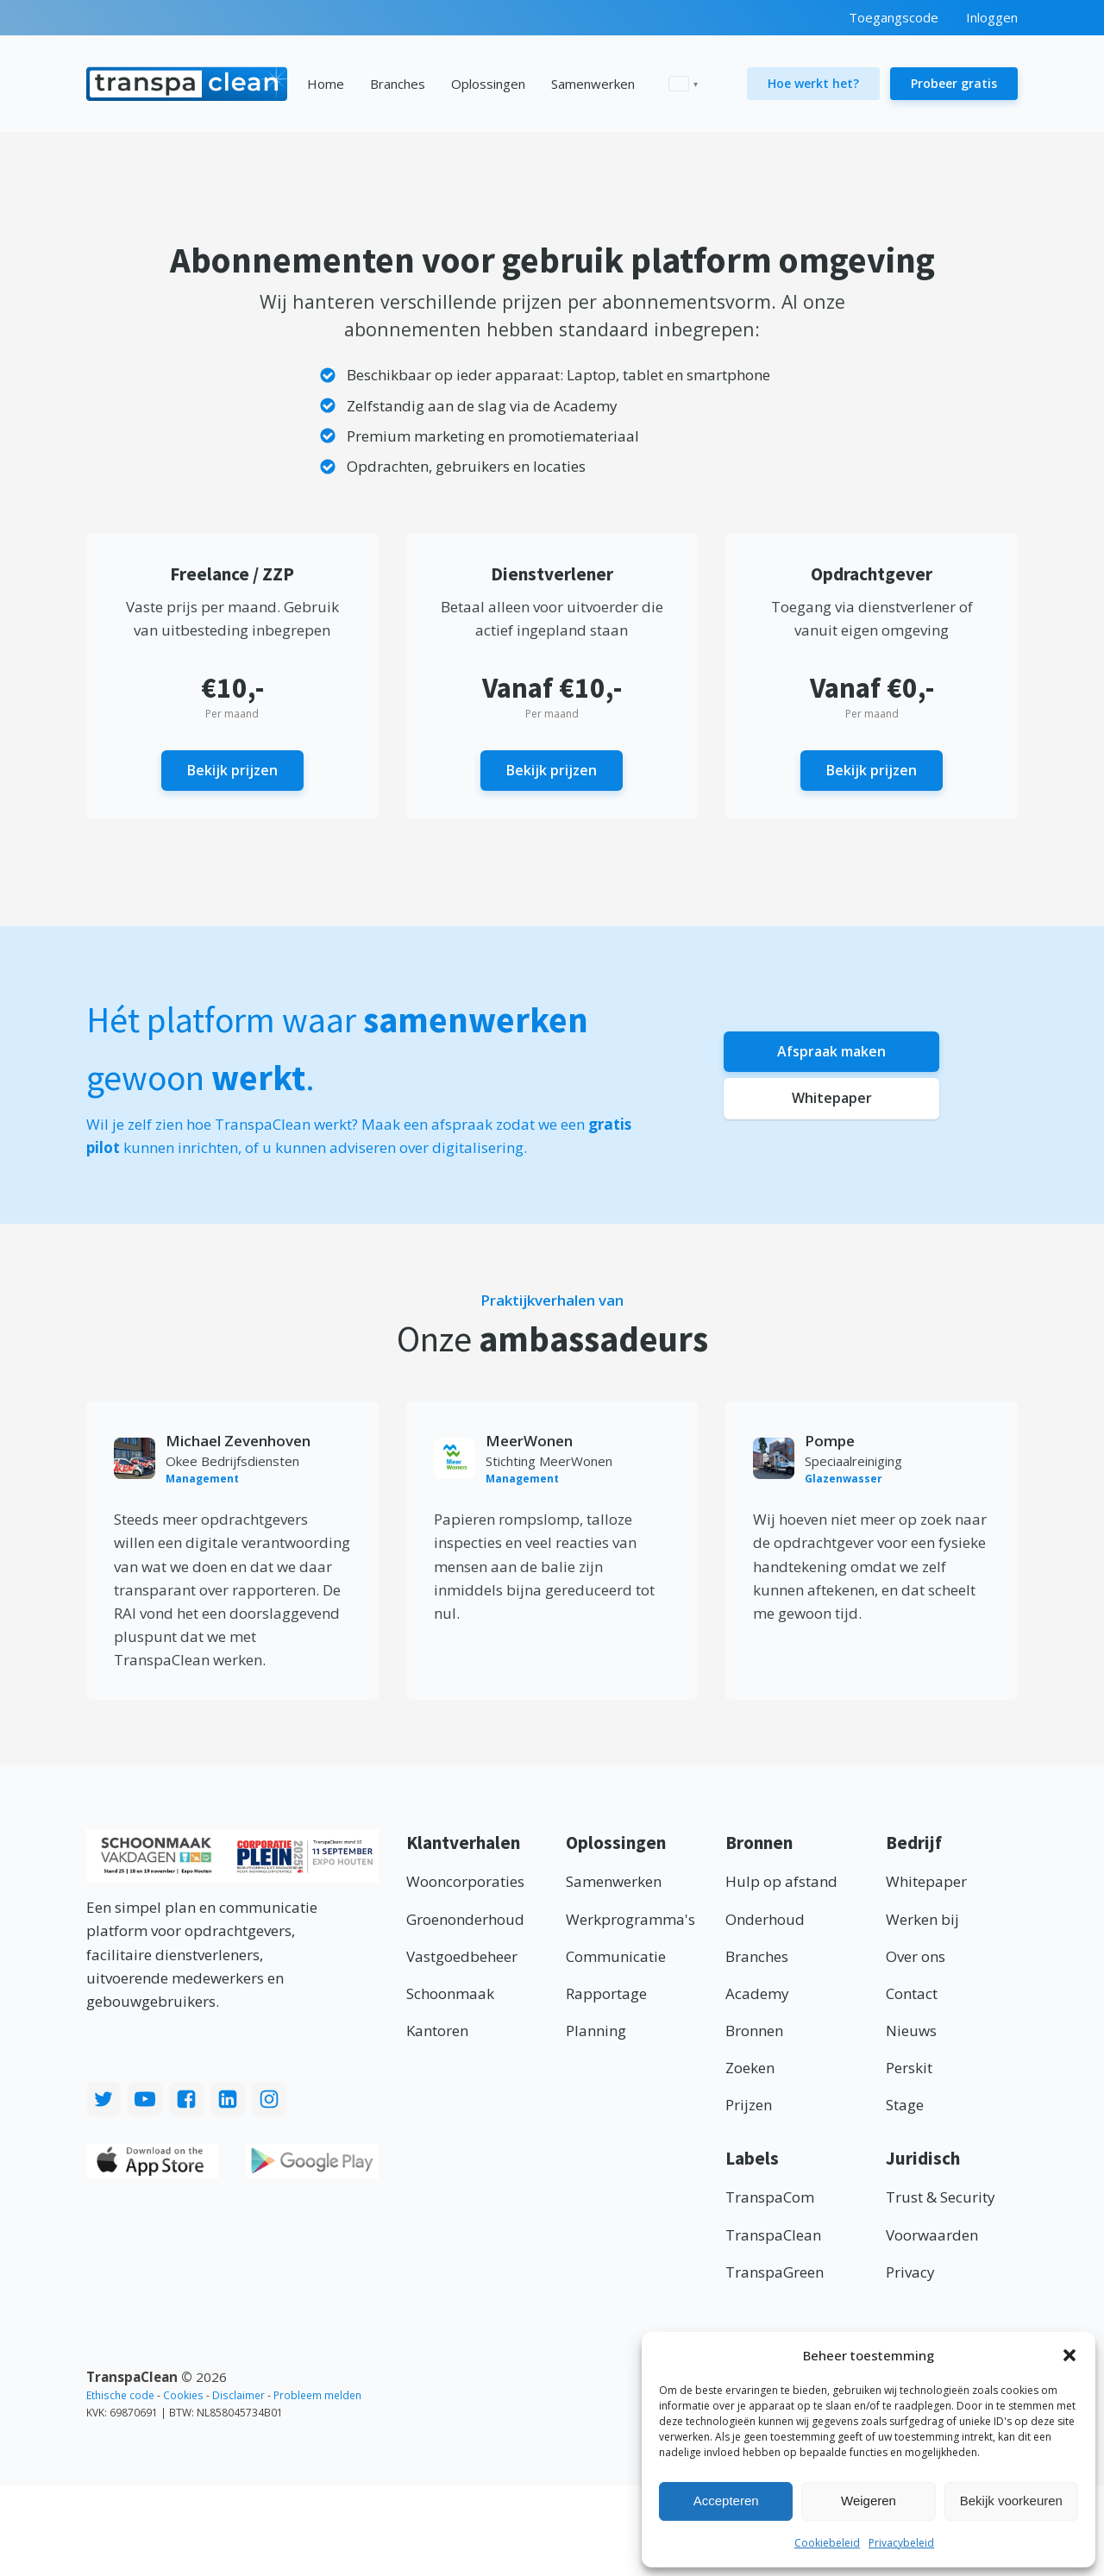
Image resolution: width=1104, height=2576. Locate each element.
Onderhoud (765, 1921)
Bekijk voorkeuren (1011, 2500)
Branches (397, 83)
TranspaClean (773, 2237)
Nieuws (911, 2032)
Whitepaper (832, 1101)
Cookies (183, 2397)
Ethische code (120, 2397)
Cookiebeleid (827, 2542)
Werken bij (922, 1921)
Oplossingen (488, 83)
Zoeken (750, 2069)
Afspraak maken (831, 1051)
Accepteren (726, 2500)
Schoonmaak (450, 1995)
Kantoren (437, 2032)
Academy (757, 1995)
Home (325, 83)
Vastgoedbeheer (462, 1958)
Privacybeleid (901, 2542)
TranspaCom (769, 2199)
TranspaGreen (774, 2274)
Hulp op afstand (781, 1883)
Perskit (909, 2069)
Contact (912, 1995)
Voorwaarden (932, 2237)
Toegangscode (893, 17)
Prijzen (748, 2106)
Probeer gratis (954, 83)
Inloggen (992, 17)
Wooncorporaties (465, 1883)
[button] (1069, 2355)
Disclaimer (238, 2397)
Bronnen (754, 2032)
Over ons (915, 1958)
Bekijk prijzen (232, 771)
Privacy (910, 2274)
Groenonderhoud (465, 1921)
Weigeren (868, 2500)
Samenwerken (593, 83)
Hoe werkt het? (813, 83)
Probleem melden (317, 2397)
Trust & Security (940, 2199)
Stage (905, 2106)
